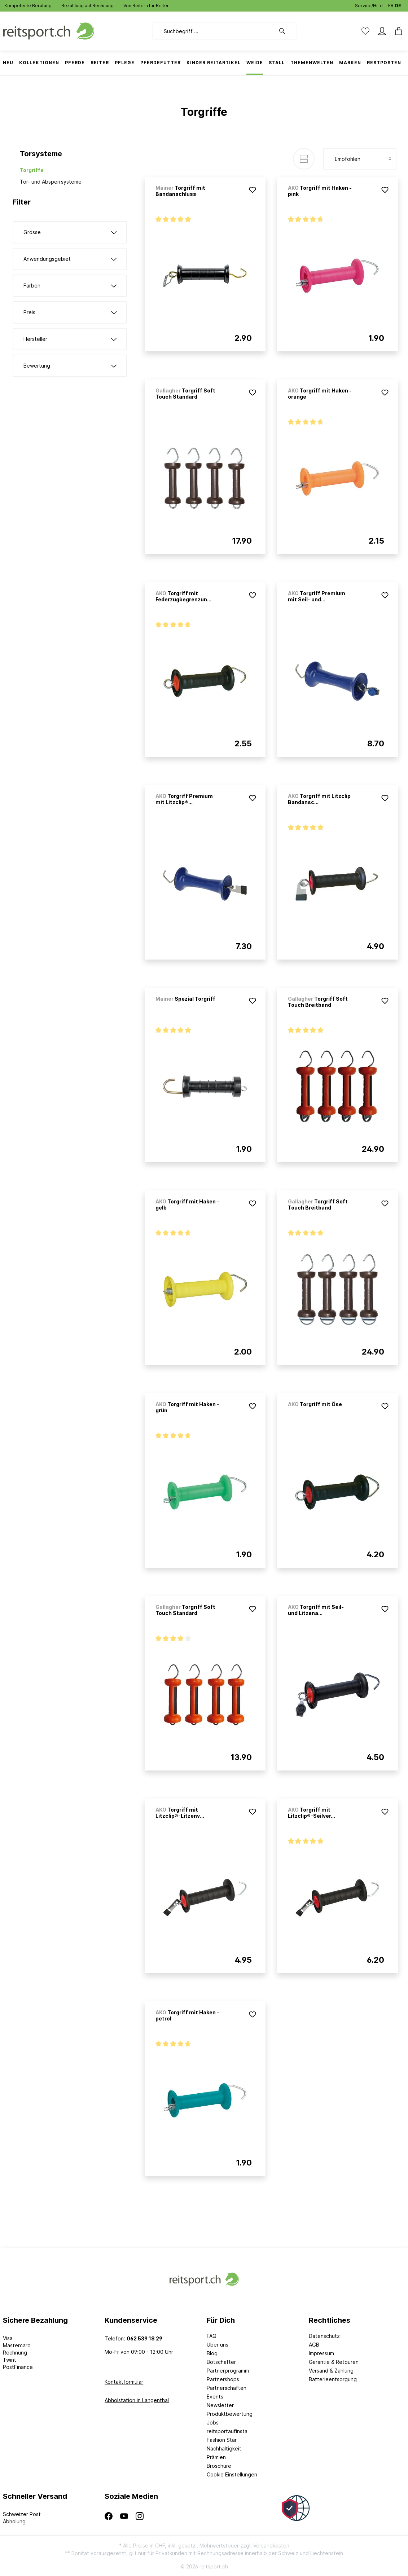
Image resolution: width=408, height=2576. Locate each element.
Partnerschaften (226, 2388)
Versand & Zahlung (331, 2370)
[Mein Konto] (382, 31)
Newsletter (220, 2405)
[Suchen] (286, 31)
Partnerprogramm (228, 2370)
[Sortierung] (359, 159)
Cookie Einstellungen (232, 2474)
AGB (314, 2345)
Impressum (321, 2353)
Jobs (213, 2422)
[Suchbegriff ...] (213, 31)
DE (398, 4)
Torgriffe (32, 170)
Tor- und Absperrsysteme (51, 182)
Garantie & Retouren (334, 2362)
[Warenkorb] (396, 31)
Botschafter (221, 2362)
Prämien (216, 2457)
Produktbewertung (230, 2414)
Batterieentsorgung (333, 2379)
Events (215, 2396)
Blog (212, 2353)
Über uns (217, 2345)
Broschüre (219, 2466)
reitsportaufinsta (227, 2431)
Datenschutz (324, 2336)
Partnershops (223, 2379)
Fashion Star (222, 2440)
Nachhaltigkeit (224, 2448)
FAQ (211, 2336)
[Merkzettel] (365, 31)
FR (391, 4)
